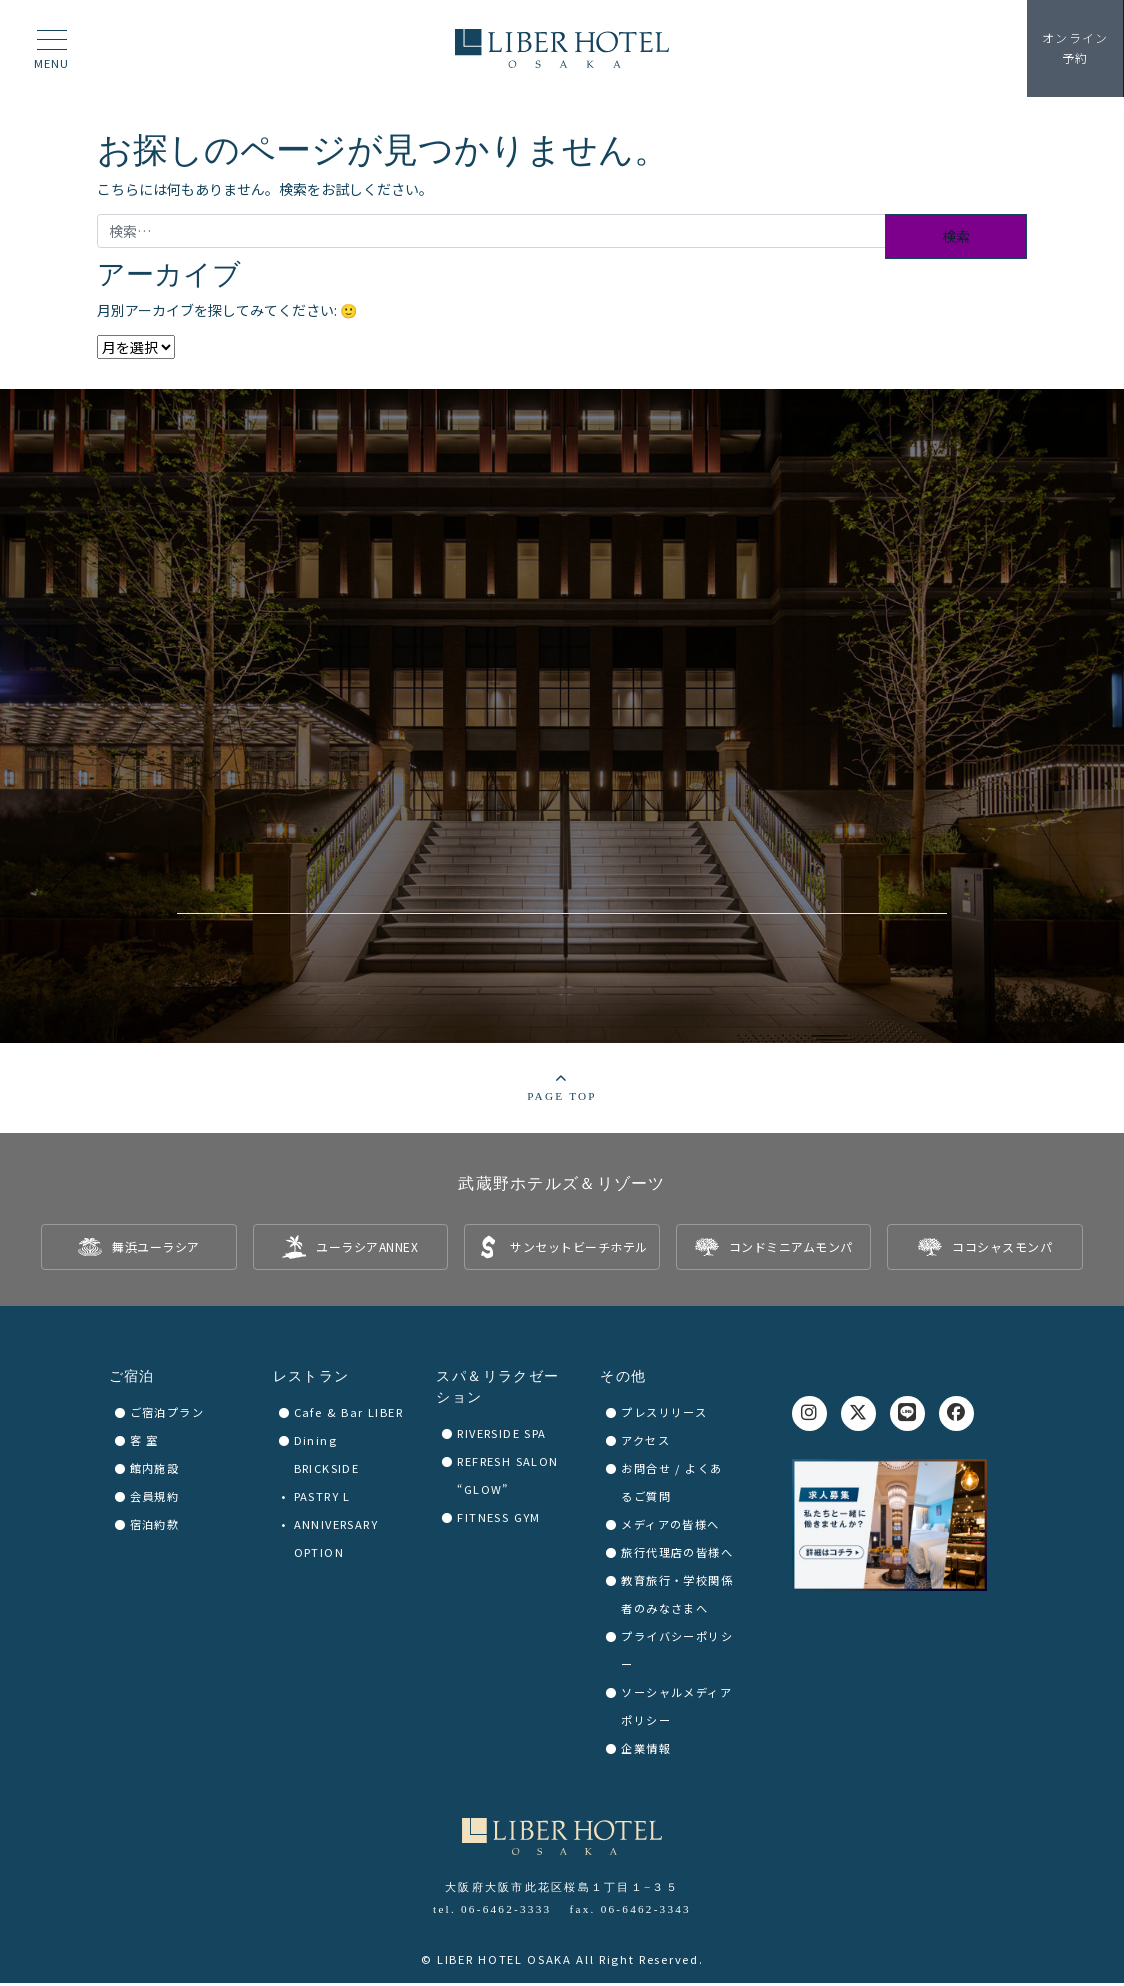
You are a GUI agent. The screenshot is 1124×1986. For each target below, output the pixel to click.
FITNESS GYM (498, 1521)
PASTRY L (322, 1500)
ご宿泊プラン (167, 1416)
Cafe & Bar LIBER (348, 1416)
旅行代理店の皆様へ (677, 1556)
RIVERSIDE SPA (501, 1437)
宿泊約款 (155, 1528)
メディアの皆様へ (670, 1528)
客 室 (144, 1444)
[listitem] (139, 1251)
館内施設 (155, 1472)
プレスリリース (664, 1416)
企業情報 (646, 1752)
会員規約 (155, 1500)
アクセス (645, 1444)
